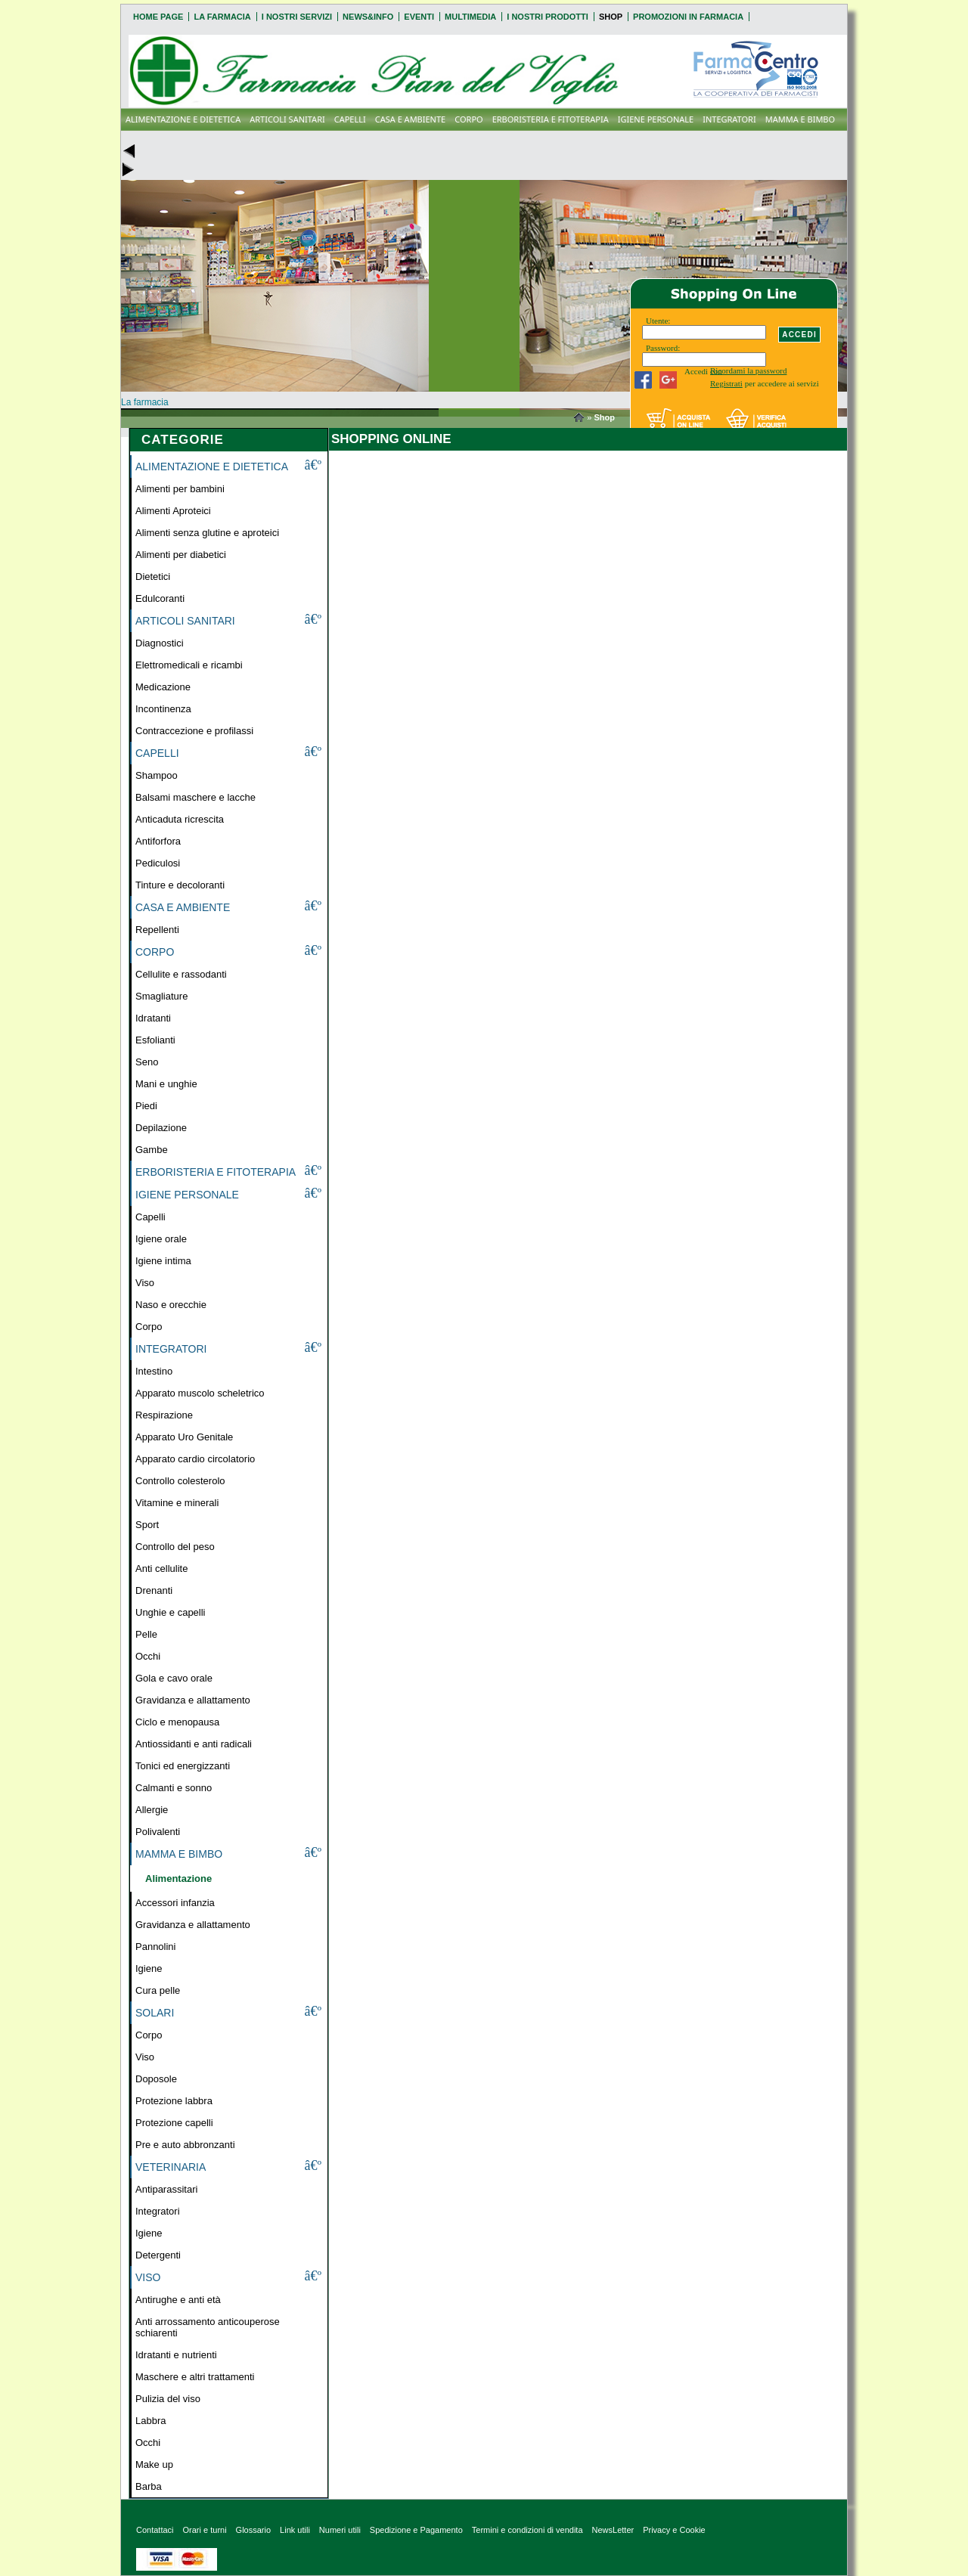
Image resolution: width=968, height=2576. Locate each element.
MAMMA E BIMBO (800, 119)
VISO (147, 2277)
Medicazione (163, 687)
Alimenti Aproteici (173, 510)
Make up (154, 2464)
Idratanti (153, 1018)
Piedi (146, 1105)
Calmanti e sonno (173, 1787)
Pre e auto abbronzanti (185, 2144)
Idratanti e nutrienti (176, 2355)
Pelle (146, 1634)
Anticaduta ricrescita (179, 819)
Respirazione (164, 1415)
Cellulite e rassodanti (181, 974)
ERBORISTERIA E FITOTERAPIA (550, 119)
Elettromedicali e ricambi (189, 665)
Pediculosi (157, 863)
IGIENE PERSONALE (655, 119)
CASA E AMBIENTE (410, 119)
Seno (146, 1062)
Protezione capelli (174, 2122)
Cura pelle (157, 1990)
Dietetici (152, 576)
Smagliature (161, 996)
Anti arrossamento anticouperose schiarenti (207, 2327)
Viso (144, 1282)
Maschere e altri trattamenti (195, 2376)
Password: (663, 347)
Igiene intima (163, 1260)
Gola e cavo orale (174, 1678)
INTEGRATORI (729, 119)
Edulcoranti (160, 598)
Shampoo (156, 775)
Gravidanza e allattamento (192, 1700)
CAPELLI (350, 119)
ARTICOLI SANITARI (287, 119)
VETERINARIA (170, 2167)
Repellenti (157, 929)
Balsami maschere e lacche (195, 797)
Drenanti (153, 1590)
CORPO (468, 119)
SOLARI (154, 2013)
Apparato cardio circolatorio (195, 1459)
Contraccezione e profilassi (194, 730)
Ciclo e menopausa (177, 1722)
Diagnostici (159, 643)
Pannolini (155, 1946)
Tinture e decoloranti (180, 885)
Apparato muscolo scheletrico (200, 1393)
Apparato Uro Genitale (184, 1437)
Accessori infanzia (175, 1902)
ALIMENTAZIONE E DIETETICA (183, 119)
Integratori (157, 2211)
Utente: (658, 320)
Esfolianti (155, 1040)
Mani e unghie (166, 1084)
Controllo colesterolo (180, 1480)
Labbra (150, 2420)
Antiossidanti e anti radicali (193, 1744)
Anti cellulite (161, 1568)
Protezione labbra (174, 2100)
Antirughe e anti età (178, 2299)
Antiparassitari (166, 2189)
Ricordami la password (748, 370)
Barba (148, 2486)
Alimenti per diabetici (180, 554)
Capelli (150, 1217)
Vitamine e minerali (177, 1502)
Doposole (156, 2079)
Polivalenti (157, 1831)
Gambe (151, 1149)
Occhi (147, 1656)
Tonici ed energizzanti (182, 1766)
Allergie (151, 1809)
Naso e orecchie (170, 1304)
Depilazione (161, 1127)
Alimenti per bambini (180, 488)
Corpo (148, 1326)
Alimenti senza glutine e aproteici (207, 532)
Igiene (148, 1968)
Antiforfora (158, 841)
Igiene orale (161, 1239)
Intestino (153, 1371)
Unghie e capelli (170, 1612)
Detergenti (158, 2255)
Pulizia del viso (167, 2398)
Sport (147, 1524)
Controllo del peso (175, 1546)
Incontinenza (163, 709)
